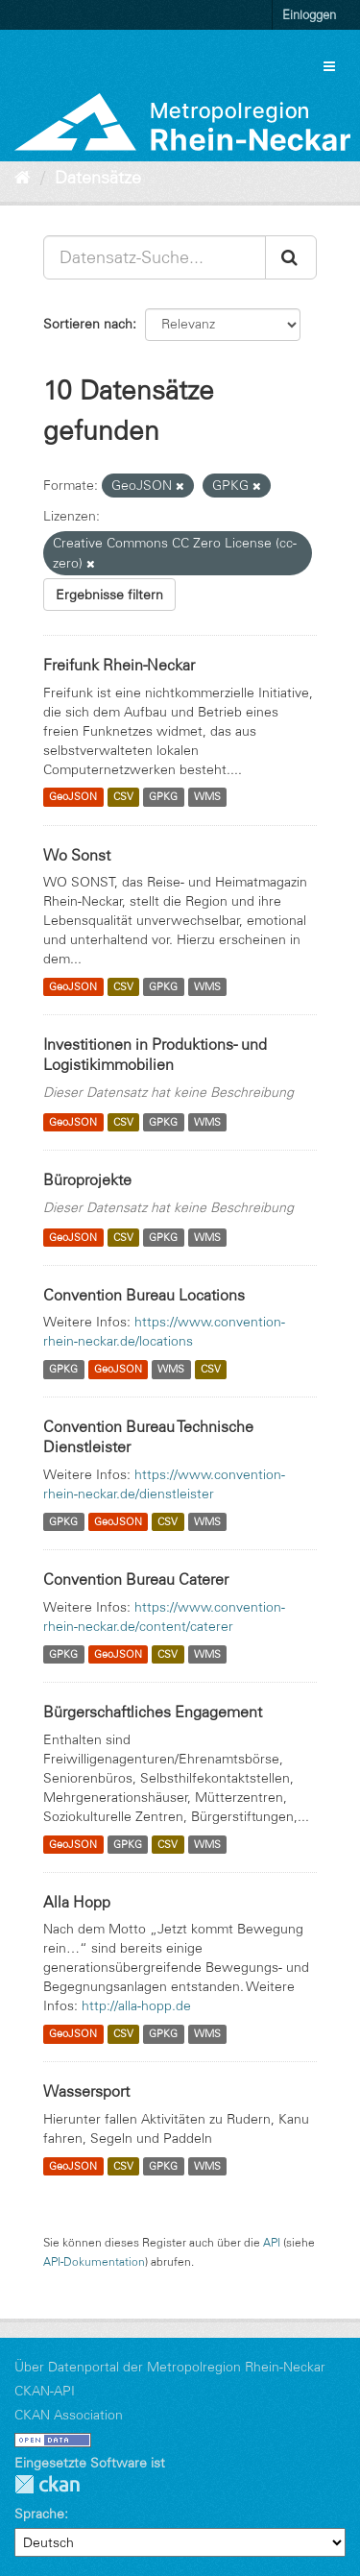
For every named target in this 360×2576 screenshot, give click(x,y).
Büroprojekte (87, 1179)
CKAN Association (68, 2414)
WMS (207, 797)
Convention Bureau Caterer (135, 1579)
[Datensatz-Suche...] (154, 257)
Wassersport (86, 2091)
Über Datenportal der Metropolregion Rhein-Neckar (169, 2366)
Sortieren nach (87, 323)
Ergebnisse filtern (109, 594)
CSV (123, 797)
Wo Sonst (76, 854)
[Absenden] (291, 257)
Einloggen (309, 14)
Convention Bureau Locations (144, 1294)
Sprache (39, 2513)
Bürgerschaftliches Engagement (152, 1711)
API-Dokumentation (94, 2261)
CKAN (47, 2484)
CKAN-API (44, 2390)
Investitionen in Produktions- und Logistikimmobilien (155, 1054)
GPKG (163, 797)
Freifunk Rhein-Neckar (119, 664)
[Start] (22, 177)
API (271, 2242)
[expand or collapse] (329, 66)
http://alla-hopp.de (136, 2005)
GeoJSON (73, 797)
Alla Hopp (76, 1901)
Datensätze (98, 177)
